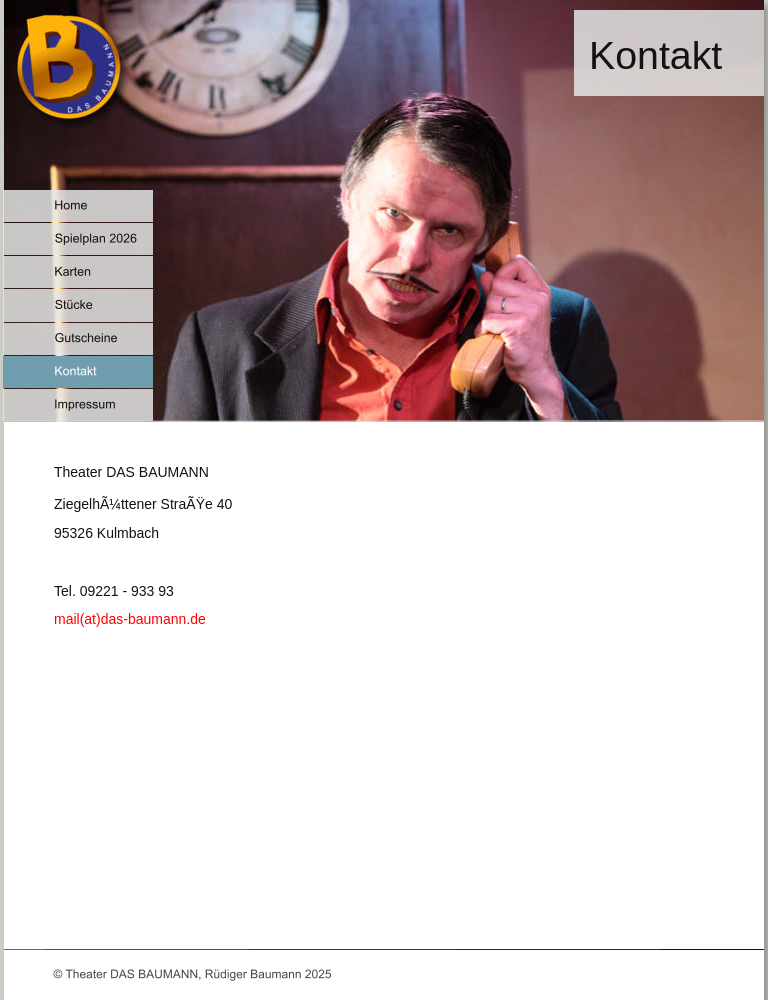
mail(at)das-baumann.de (130, 619)
